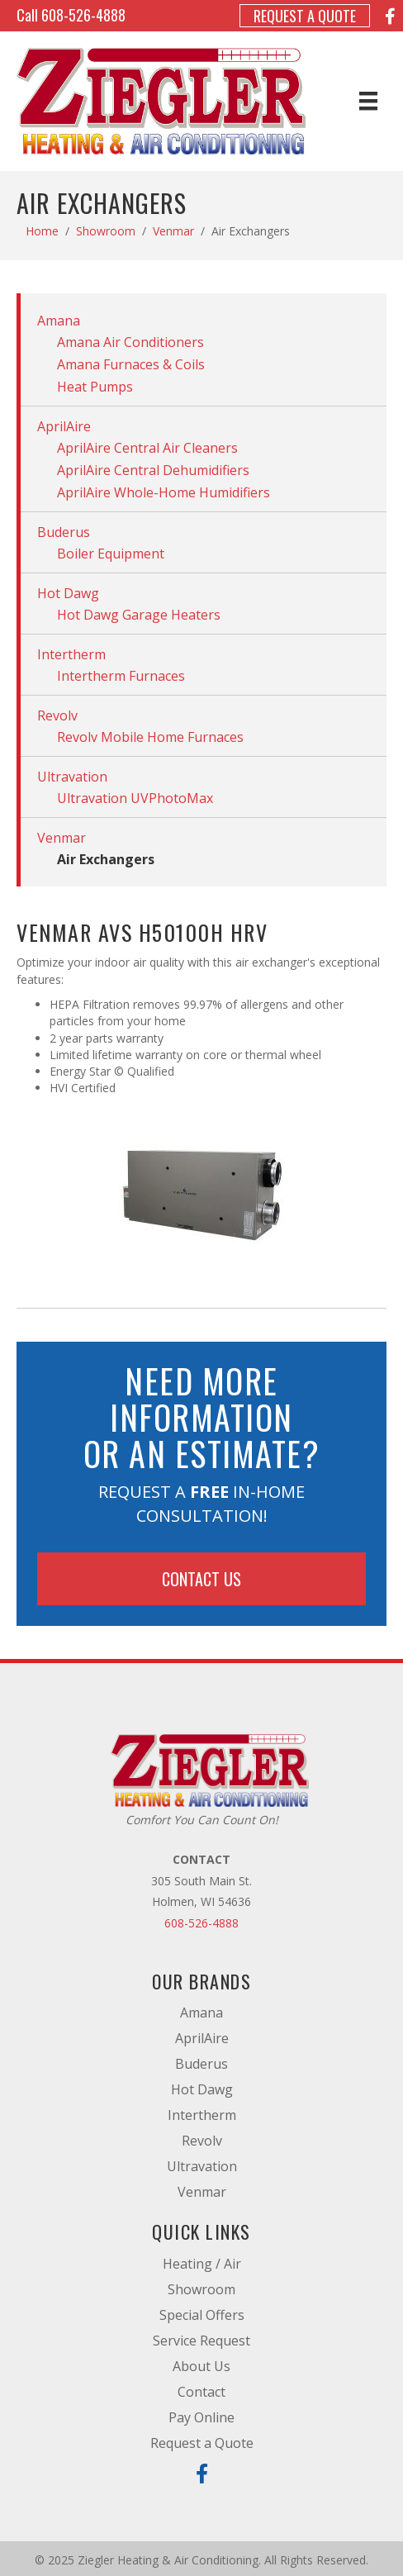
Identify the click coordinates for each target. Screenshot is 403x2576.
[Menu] (368, 101)
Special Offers (201, 2315)
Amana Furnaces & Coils (131, 364)
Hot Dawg (68, 593)
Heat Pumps (95, 387)
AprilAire (64, 426)
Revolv (57, 715)
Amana (58, 320)
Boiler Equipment (110, 553)
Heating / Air (202, 2264)
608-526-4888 (83, 15)
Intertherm (71, 654)
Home (42, 231)
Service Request (201, 2340)
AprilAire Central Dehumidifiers (153, 470)
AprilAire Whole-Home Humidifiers (163, 492)
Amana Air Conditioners (130, 342)
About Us (201, 2366)
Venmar (173, 231)
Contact (201, 2392)
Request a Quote (305, 15)
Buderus (63, 532)
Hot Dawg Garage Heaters (138, 615)
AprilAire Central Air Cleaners (147, 448)
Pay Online (201, 2417)
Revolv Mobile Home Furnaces (150, 737)
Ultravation (72, 777)
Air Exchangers (105, 859)
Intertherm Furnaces (121, 676)
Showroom (105, 231)
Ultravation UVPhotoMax (135, 798)
